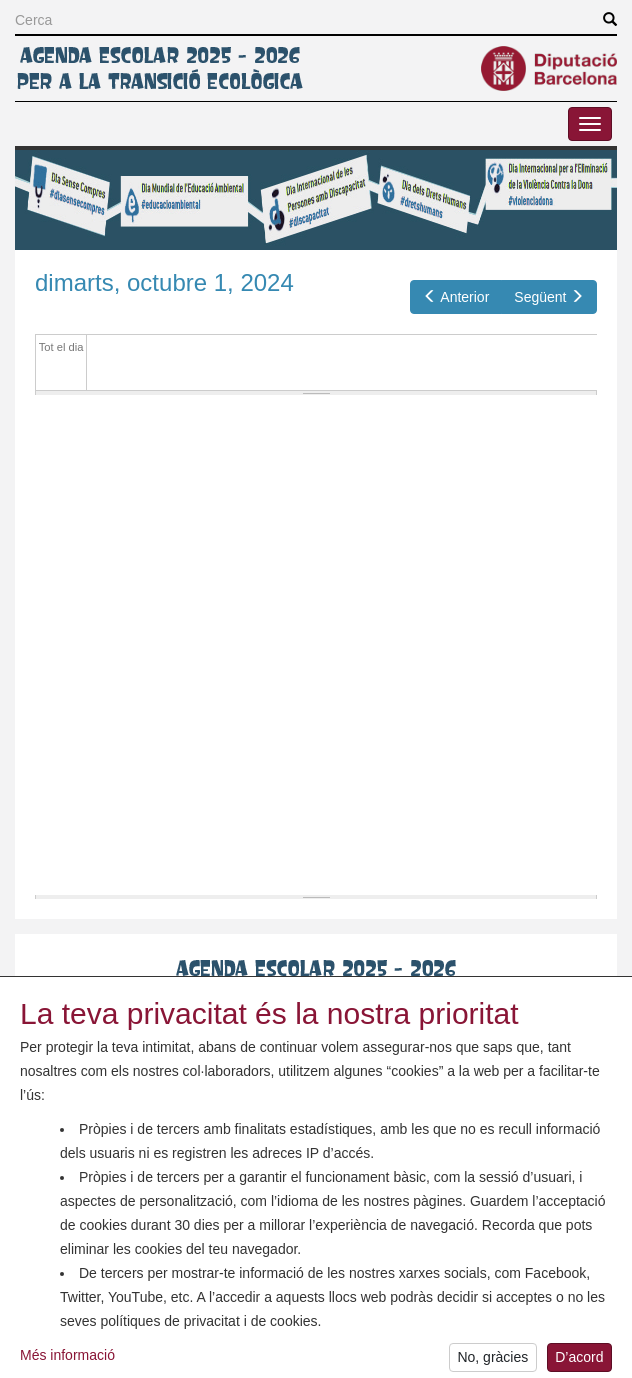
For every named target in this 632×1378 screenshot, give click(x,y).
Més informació (67, 1363)
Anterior (456, 297)
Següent (549, 297)
